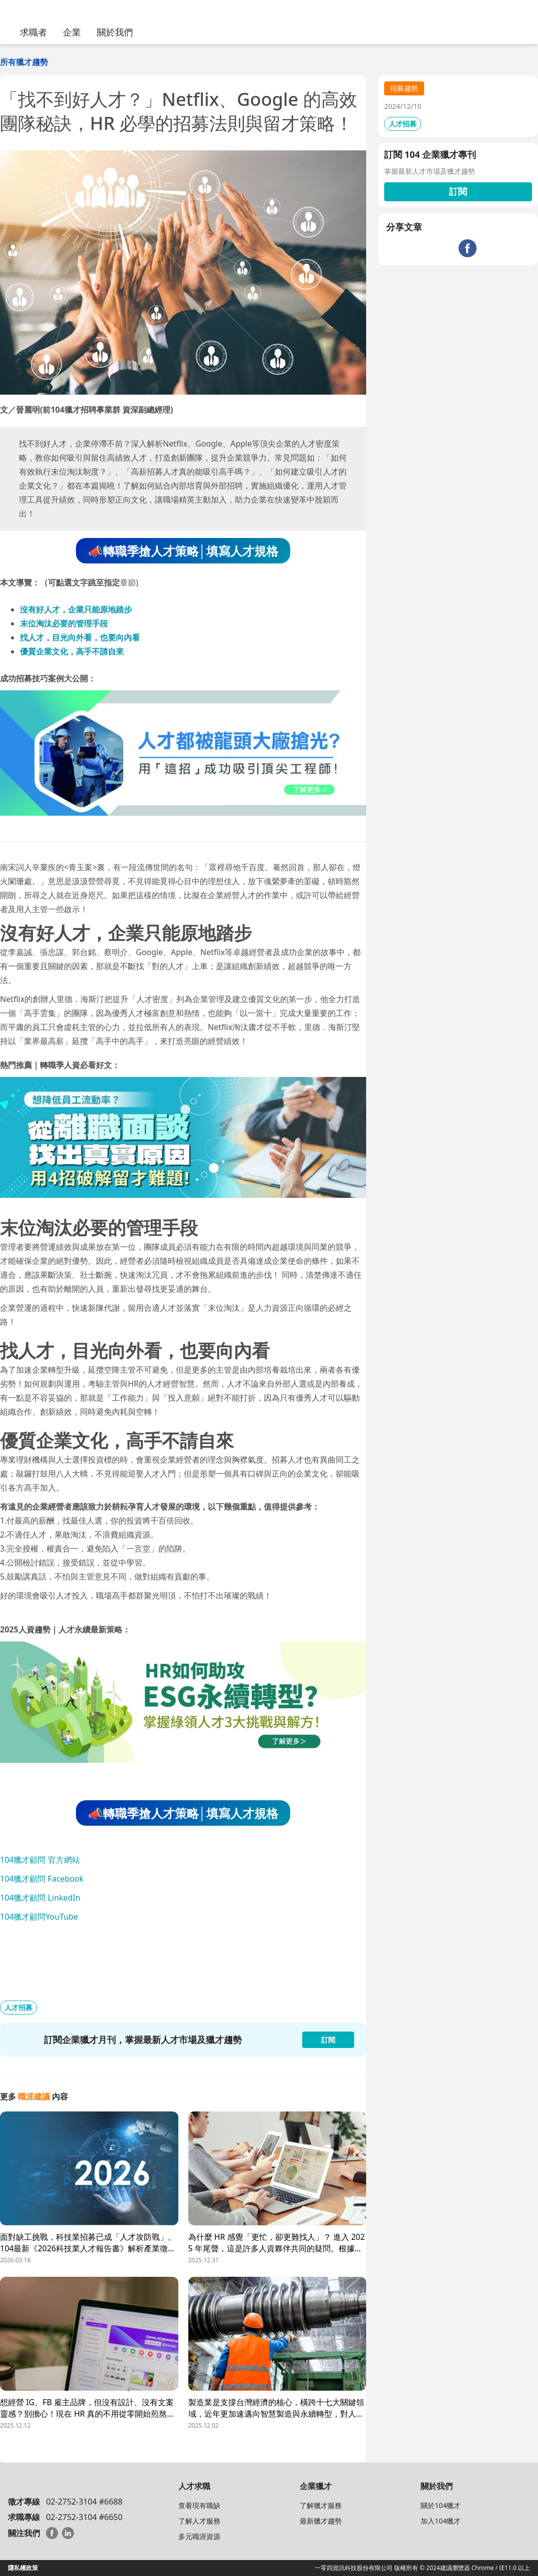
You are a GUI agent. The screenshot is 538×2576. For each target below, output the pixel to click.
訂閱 (458, 191)
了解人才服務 (199, 2521)
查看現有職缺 (199, 2505)
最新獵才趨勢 (321, 2521)
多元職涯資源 (199, 2536)
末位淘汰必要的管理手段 (64, 623)
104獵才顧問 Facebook (41, 1878)
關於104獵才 (441, 2505)
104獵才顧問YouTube (39, 1916)
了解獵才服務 (321, 2505)
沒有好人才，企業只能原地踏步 (76, 609)
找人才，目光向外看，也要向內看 (80, 637)
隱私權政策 (23, 2568)
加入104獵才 (441, 2521)
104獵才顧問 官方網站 (40, 1859)
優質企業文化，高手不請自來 (72, 651)
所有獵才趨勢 (24, 61)
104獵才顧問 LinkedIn (40, 1897)
